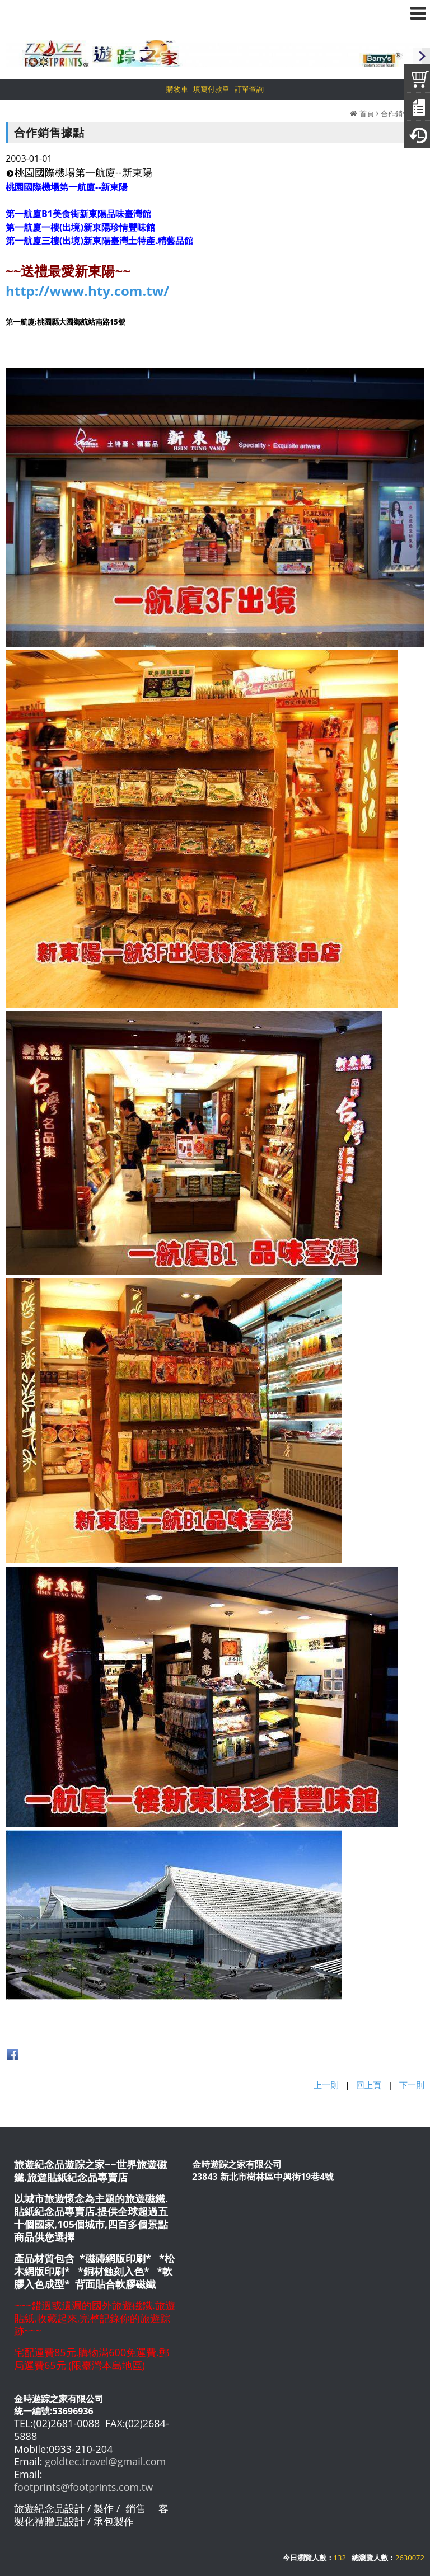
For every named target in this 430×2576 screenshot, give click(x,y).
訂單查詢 (249, 89)
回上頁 (368, 2084)
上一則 (326, 2084)
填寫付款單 (211, 89)
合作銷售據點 (402, 114)
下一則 (411, 2084)
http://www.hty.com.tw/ (87, 290)
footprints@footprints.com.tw (83, 2487)
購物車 (177, 89)
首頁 (366, 114)
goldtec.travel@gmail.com (105, 2461)
